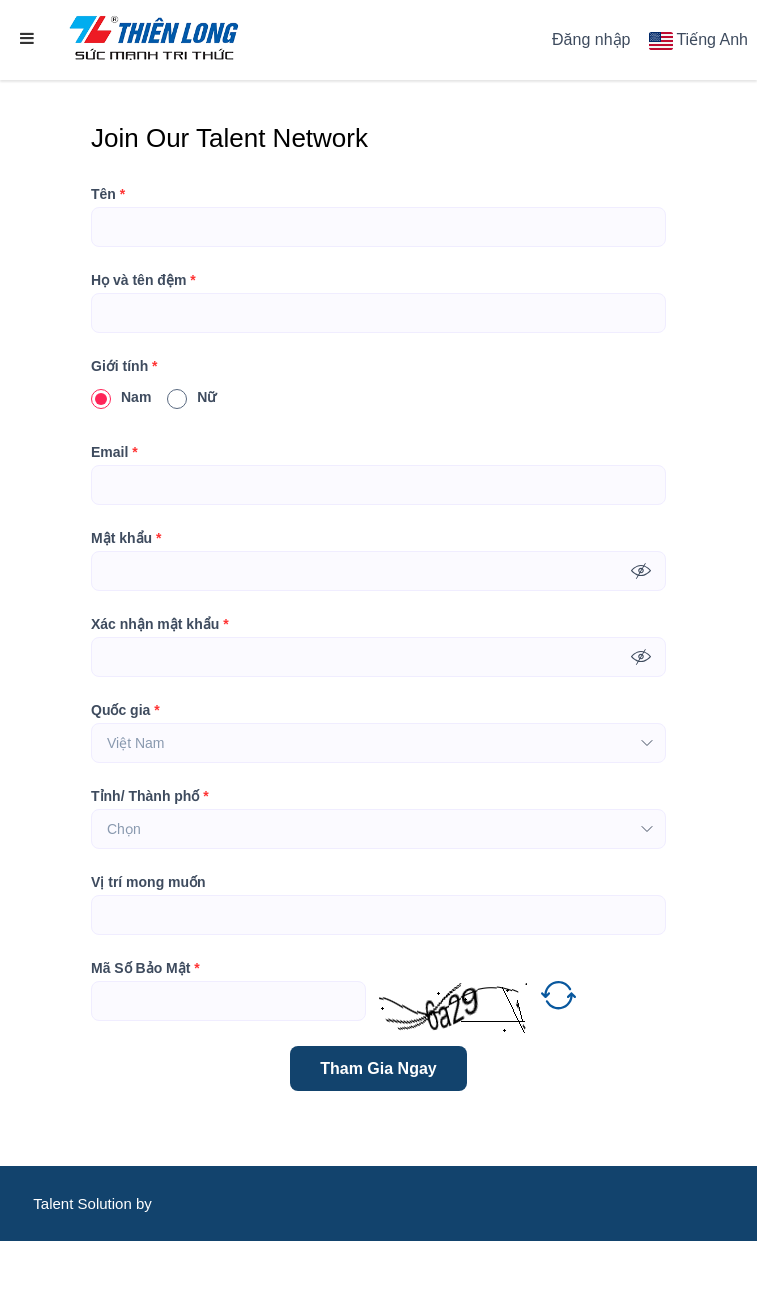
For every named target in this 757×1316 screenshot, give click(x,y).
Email (114, 452)
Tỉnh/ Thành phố (150, 796)
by (146, 1203)
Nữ (191, 397)
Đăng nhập (591, 39)
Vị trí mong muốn (148, 882)
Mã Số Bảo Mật (145, 968)
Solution (107, 1203)
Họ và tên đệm (143, 280)
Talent (55, 1203)
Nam (121, 397)
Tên (108, 194)
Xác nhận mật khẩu (160, 624)
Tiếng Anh (712, 39)
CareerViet (94, 1278)
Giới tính (124, 366)
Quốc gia (125, 710)
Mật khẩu (126, 538)
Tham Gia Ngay (378, 1068)
